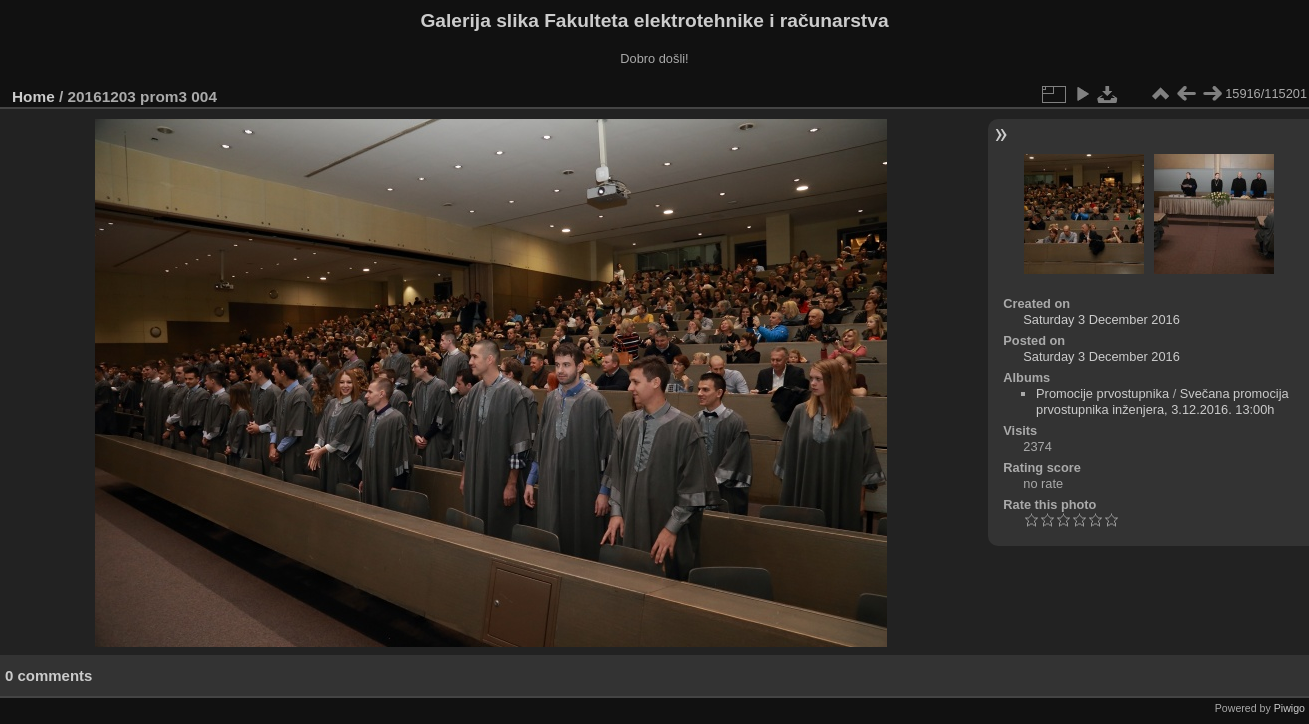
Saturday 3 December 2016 (1101, 319)
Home (33, 96)
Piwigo (1289, 708)
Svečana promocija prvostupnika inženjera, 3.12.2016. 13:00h (1162, 401)
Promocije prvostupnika (1102, 393)
